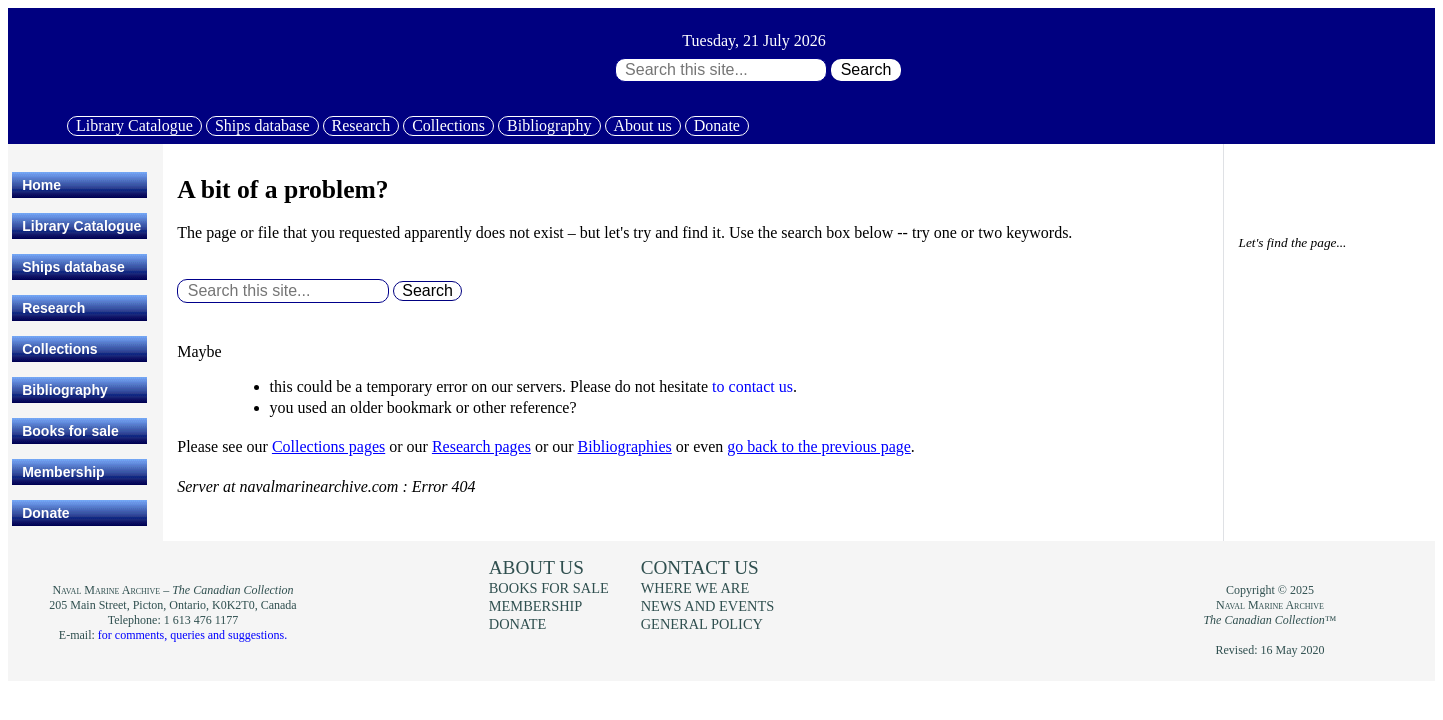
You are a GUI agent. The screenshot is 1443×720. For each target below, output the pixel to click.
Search (866, 69)
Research (361, 125)
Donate (717, 125)
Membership (63, 472)
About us (643, 125)
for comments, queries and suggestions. (192, 635)
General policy (702, 624)
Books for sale (70, 431)
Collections (448, 125)
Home (41, 185)
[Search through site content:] (721, 70)
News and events (708, 606)
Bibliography (549, 125)
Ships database (262, 125)
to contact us (752, 386)
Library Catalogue (134, 125)
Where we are (695, 588)
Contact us (700, 567)
